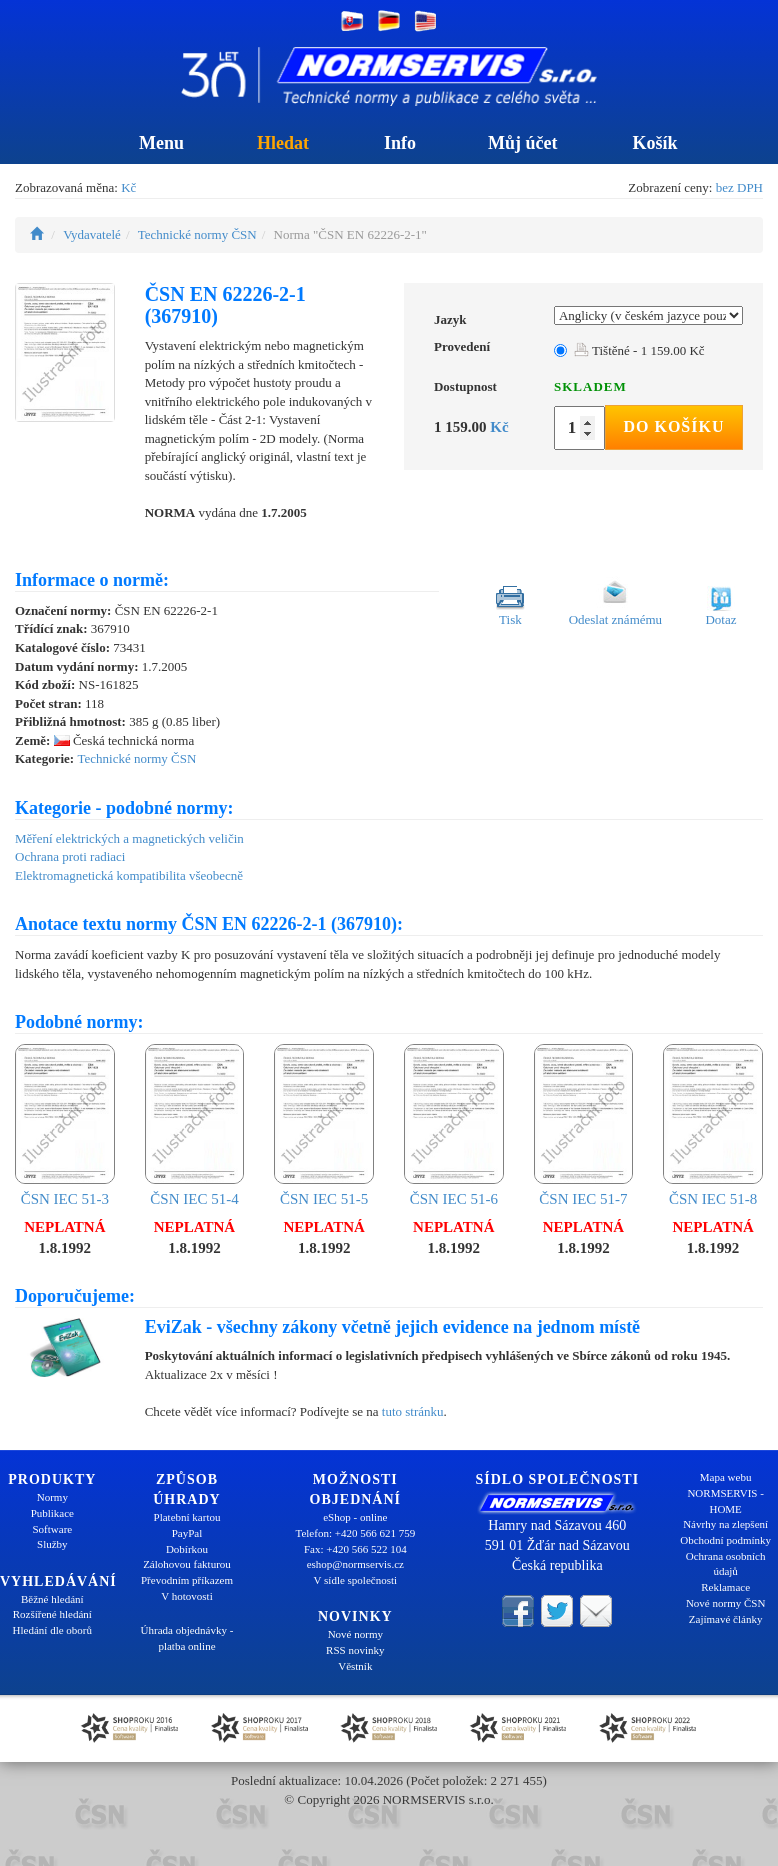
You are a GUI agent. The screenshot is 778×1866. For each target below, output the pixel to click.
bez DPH (739, 187)
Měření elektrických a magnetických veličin (129, 838)
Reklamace (725, 1587)
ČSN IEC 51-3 (65, 1125)
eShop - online (355, 1517)
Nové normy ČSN (725, 1603)
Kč (128, 187)
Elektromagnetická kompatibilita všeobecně (129, 875)
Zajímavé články (726, 1619)
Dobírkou (187, 1549)
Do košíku (673, 426)
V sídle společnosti (356, 1580)
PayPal (187, 1533)
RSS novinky (355, 1650)
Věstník (355, 1666)
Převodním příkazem (187, 1580)
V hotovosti (186, 1596)
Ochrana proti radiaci (70, 856)
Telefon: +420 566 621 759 (355, 1533)
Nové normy (355, 1634)
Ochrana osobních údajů (726, 1564)
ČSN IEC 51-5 (324, 1125)
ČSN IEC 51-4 (195, 1125)
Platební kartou (187, 1517)
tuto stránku (413, 1411)
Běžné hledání (52, 1599)
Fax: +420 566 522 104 (355, 1549)
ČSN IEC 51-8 (713, 1125)
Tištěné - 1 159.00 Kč (639, 350)
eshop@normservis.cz (355, 1564)
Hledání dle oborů (52, 1630)
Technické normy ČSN (197, 234)
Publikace (52, 1513)
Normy (52, 1497)
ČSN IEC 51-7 (584, 1125)
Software (52, 1529)
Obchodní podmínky (725, 1540)
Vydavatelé (92, 234)
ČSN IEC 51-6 (454, 1125)
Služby (52, 1544)
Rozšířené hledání (52, 1614)
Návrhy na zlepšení (725, 1524)
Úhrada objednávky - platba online (187, 1638)
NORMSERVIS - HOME (725, 1501)
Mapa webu (726, 1477)
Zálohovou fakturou (187, 1564)
